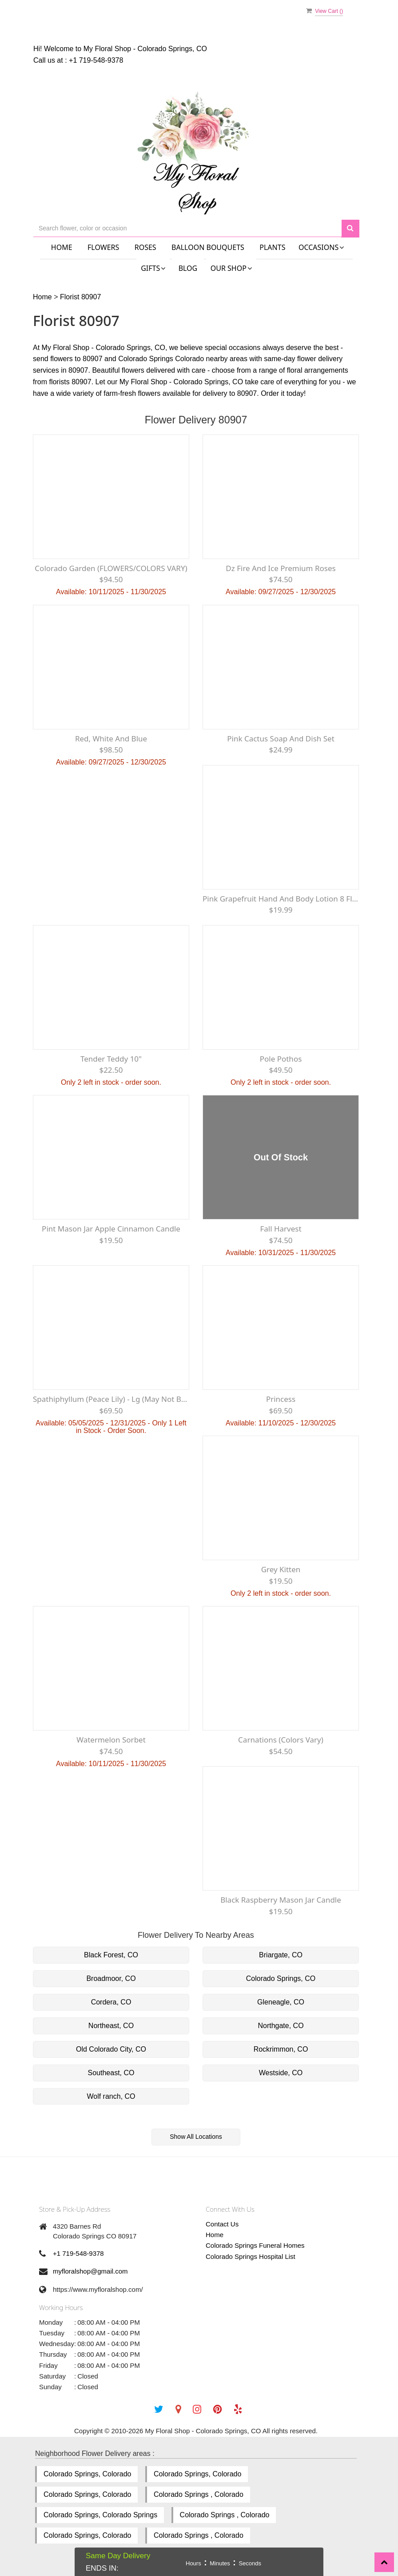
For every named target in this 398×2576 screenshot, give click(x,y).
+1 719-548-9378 (96, 60)
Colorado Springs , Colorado (198, 2494)
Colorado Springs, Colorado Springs (100, 2515)
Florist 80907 (80, 297)
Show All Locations (196, 2136)
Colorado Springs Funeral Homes (255, 2245)
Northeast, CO (111, 2025)
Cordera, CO (111, 2002)
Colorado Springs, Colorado (87, 2474)
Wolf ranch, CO (111, 2096)
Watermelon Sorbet (111, 1740)
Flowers (103, 247)
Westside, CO (280, 2073)
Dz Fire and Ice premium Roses (280, 568)
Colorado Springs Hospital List (250, 2256)
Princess (280, 1399)
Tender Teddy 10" (111, 1059)
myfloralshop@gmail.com (90, 2271)
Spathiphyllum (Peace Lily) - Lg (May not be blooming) (111, 1399)
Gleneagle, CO (280, 2002)
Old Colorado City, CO (111, 2049)
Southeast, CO (111, 2073)
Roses (145, 247)
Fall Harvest (280, 1229)
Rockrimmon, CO (281, 2049)
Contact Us (222, 2224)
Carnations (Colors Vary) (280, 1740)
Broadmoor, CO (110, 1978)
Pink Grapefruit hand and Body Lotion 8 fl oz (281, 899)
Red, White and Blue (111, 738)
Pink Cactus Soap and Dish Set (280, 738)
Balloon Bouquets (207, 247)
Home (61, 247)
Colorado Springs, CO (281, 1978)
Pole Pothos (281, 1059)
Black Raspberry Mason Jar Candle (280, 1900)
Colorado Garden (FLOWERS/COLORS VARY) (111, 568)
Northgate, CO (280, 2025)
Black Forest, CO (111, 1955)
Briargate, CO (280, 1955)
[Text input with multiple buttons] (187, 228)
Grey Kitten (281, 1569)
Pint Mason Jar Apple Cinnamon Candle (111, 1229)
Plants (272, 247)
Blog (188, 268)
